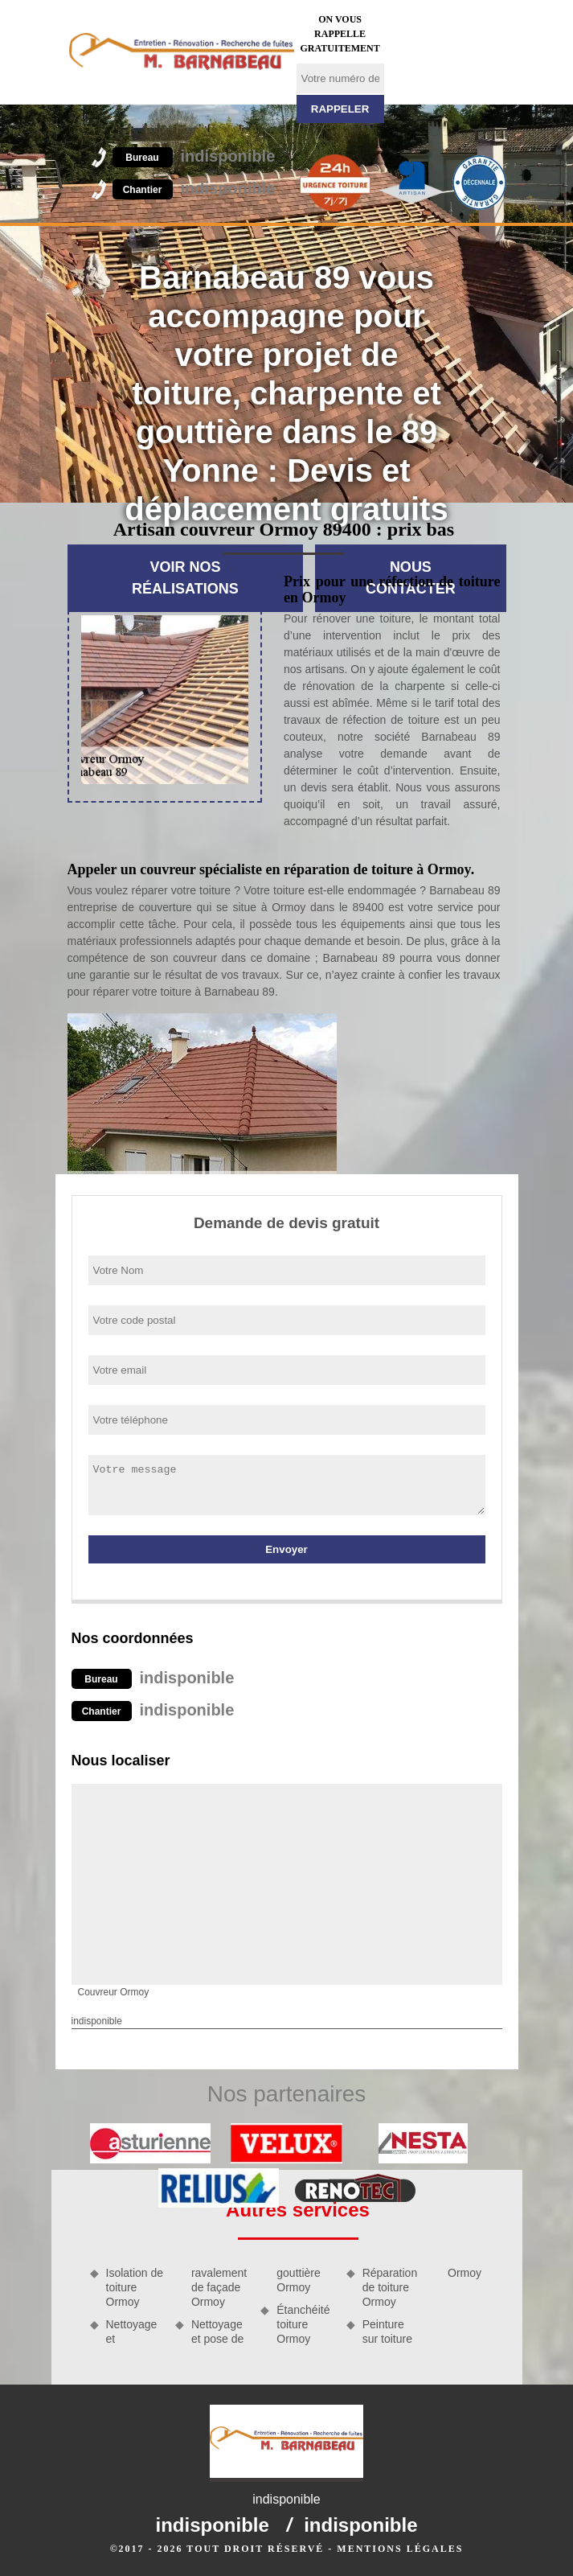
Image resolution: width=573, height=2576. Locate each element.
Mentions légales (400, 2548)
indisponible (194, 156)
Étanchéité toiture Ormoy (302, 2324)
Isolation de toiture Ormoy (135, 2287)
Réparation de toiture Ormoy (390, 2287)
